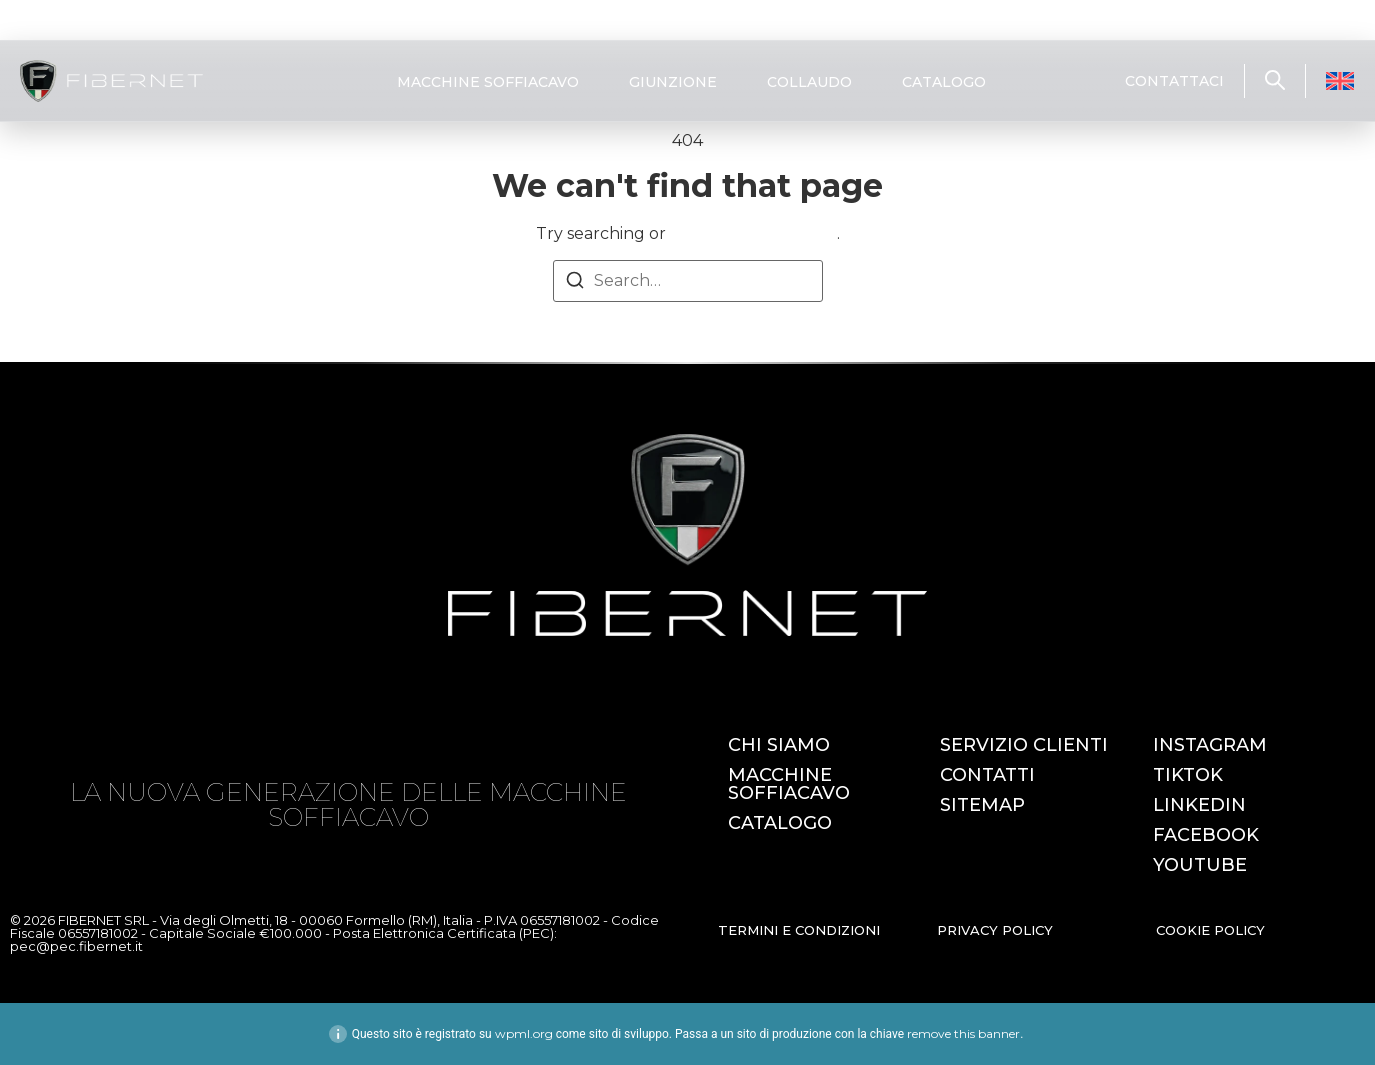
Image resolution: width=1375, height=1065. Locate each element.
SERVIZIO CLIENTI (1024, 745)
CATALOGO (944, 82)
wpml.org (524, 1033)
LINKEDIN (1199, 805)
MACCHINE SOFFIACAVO (488, 82)
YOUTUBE (1200, 865)
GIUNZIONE (673, 82)
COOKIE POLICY (1210, 930)
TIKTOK (1188, 775)
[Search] (575, 283)
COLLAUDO (809, 82)
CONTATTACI (1174, 81)
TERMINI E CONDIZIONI (799, 930)
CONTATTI (987, 775)
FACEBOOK (1206, 835)
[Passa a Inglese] (1340, 81)
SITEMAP (982, 805)
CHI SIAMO (779, 745)
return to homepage (753, 233)
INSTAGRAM (1210, 745)
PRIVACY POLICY (995, 930)
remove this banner (963, 1033)
